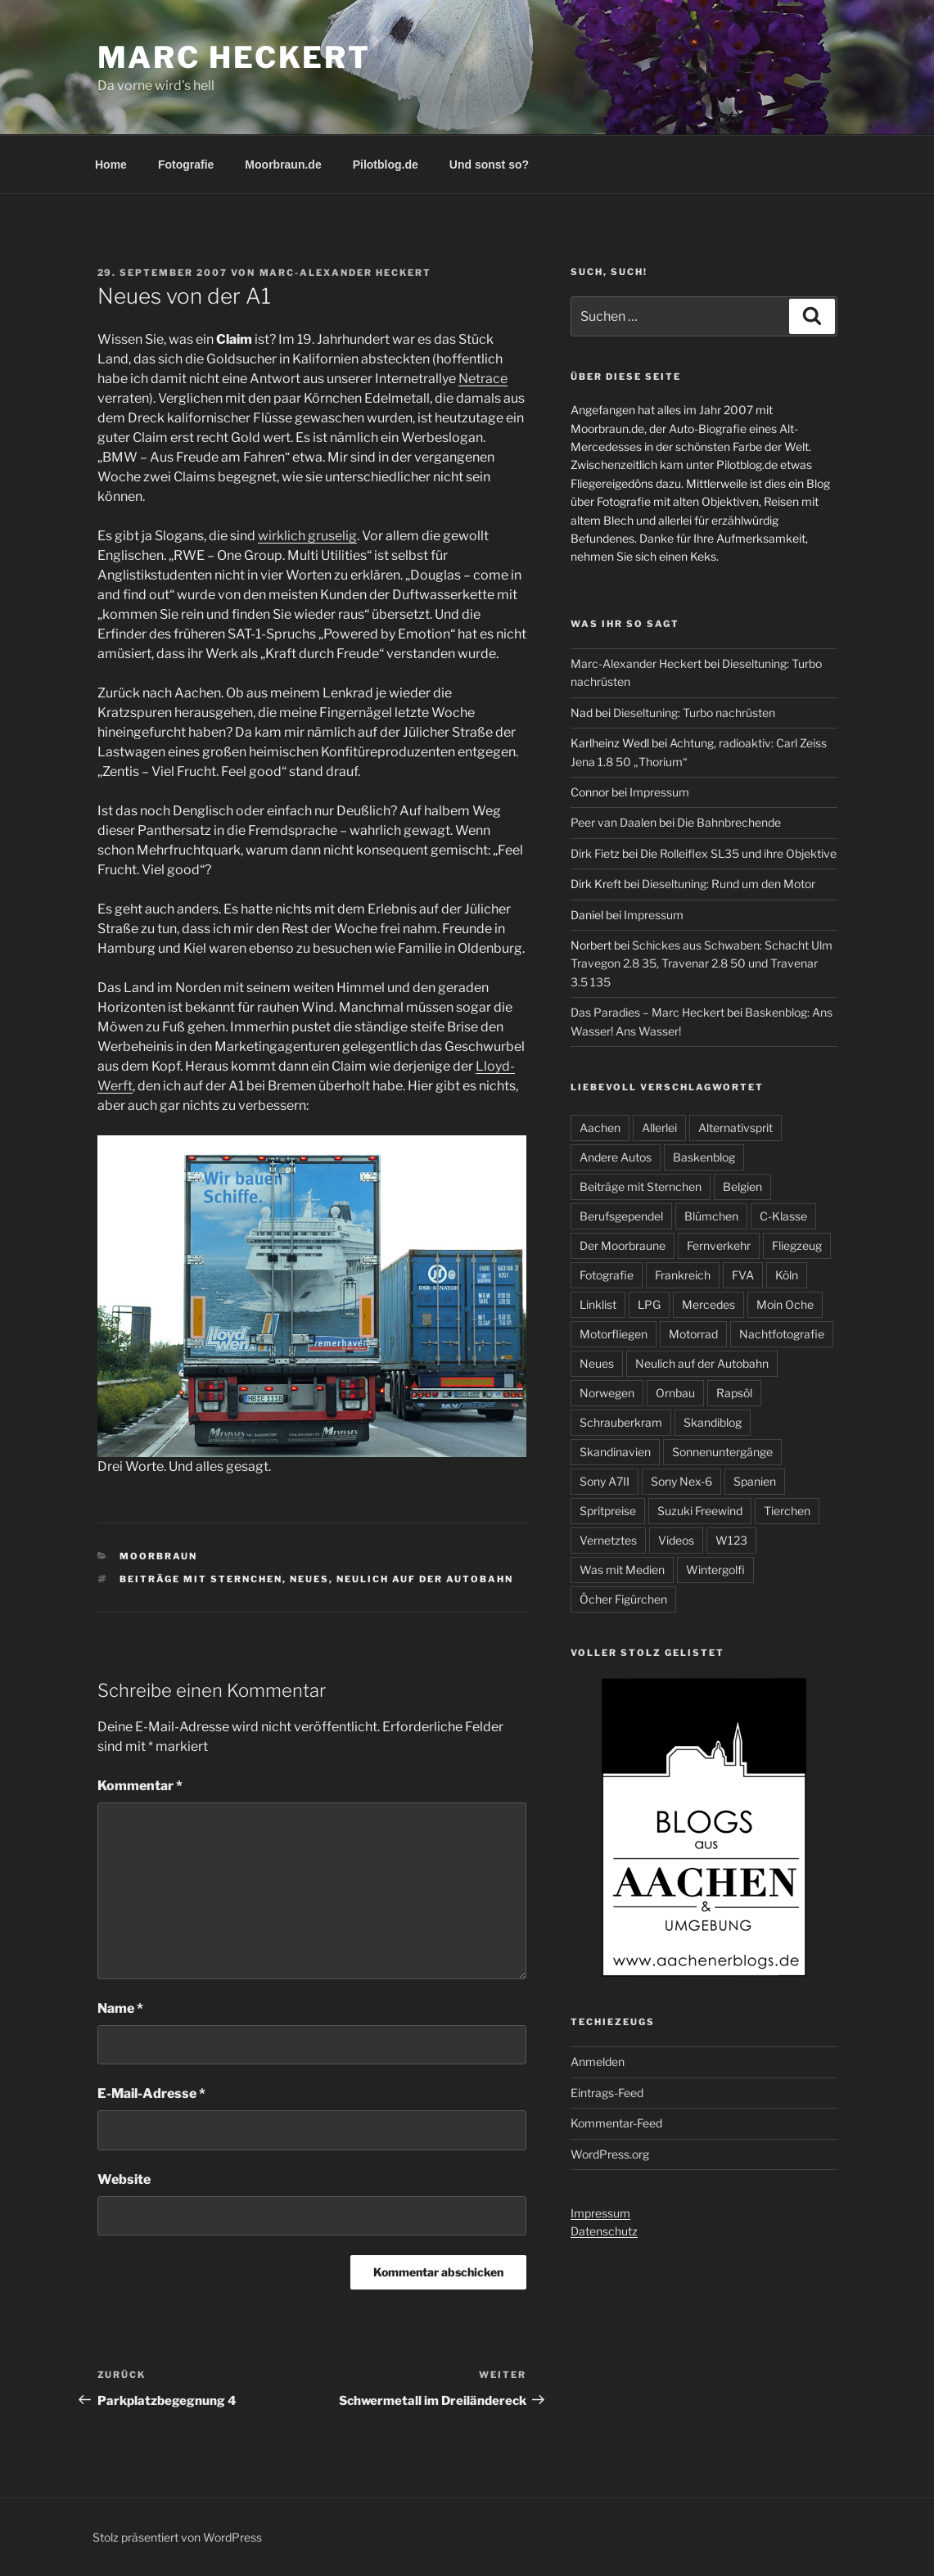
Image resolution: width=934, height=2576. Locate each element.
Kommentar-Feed (616, 2123)
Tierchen (787, 1511)
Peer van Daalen (614, 822)
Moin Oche (785, 1304)
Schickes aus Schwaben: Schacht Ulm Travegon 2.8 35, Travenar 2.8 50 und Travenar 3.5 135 (701, 963)
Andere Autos (616, 1157)
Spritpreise (608, 1511)
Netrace (483, 378)
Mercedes (708, 1304)
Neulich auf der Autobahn (424, 1579)
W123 (731, 1540)
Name (120, 2008)
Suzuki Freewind (699, 1511)
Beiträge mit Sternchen (201, 1579)
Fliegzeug (797, 1245)
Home (111, 164)
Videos (676, 1540)
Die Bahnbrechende (729, 822)
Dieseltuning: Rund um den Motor (728, 884)
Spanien (754, 1481)
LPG (649, 1304)
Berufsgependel (621, 1216)
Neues (309, 1579)
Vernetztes (608, 1540)
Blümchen (711, 1216)
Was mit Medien (622, 1570)
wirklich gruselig (307, 536)
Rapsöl (734, 1393)
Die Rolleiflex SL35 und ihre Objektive (738, 853)
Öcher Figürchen (623, 1599)
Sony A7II (604, 1481)
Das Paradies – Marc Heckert (647, 1012)
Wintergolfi (715, 1570)
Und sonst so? (489, 164)
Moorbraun (158, 1556)
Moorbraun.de (283, 164)
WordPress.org (610, 2154)
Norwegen (607, 1393)
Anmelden (598, 2061)
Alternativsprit (735, 1128)
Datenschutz (604, 2231)
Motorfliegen (613, 1334)
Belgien (742, 1186)
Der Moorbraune (623, 1245)
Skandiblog (713, 1422)
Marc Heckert (234, 57)
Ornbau (675, 1393)
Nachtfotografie (781, 1334)
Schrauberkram (621, 1422)
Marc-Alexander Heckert (345, 272)
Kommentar (140, 1785)
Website (124, 2179)
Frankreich (683, 1275)
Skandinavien (615, 1452)
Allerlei (659, 1128)
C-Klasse (783, 1216)
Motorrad (693, 1334)
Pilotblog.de (385, 164)
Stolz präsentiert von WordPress (177, 2537)
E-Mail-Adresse (151, 2093)
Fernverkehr (719, 1245)
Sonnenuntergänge (722, 1452)
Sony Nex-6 (681, 1481)
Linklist (598, 1304)
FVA (743, 1275)
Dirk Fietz (595, 853)
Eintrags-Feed (607, 2093)
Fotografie (186, 164)
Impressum (659, 792)
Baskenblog (704, 1157)
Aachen (600, 1128)
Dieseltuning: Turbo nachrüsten (694, 713)
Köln (786, 1275)
